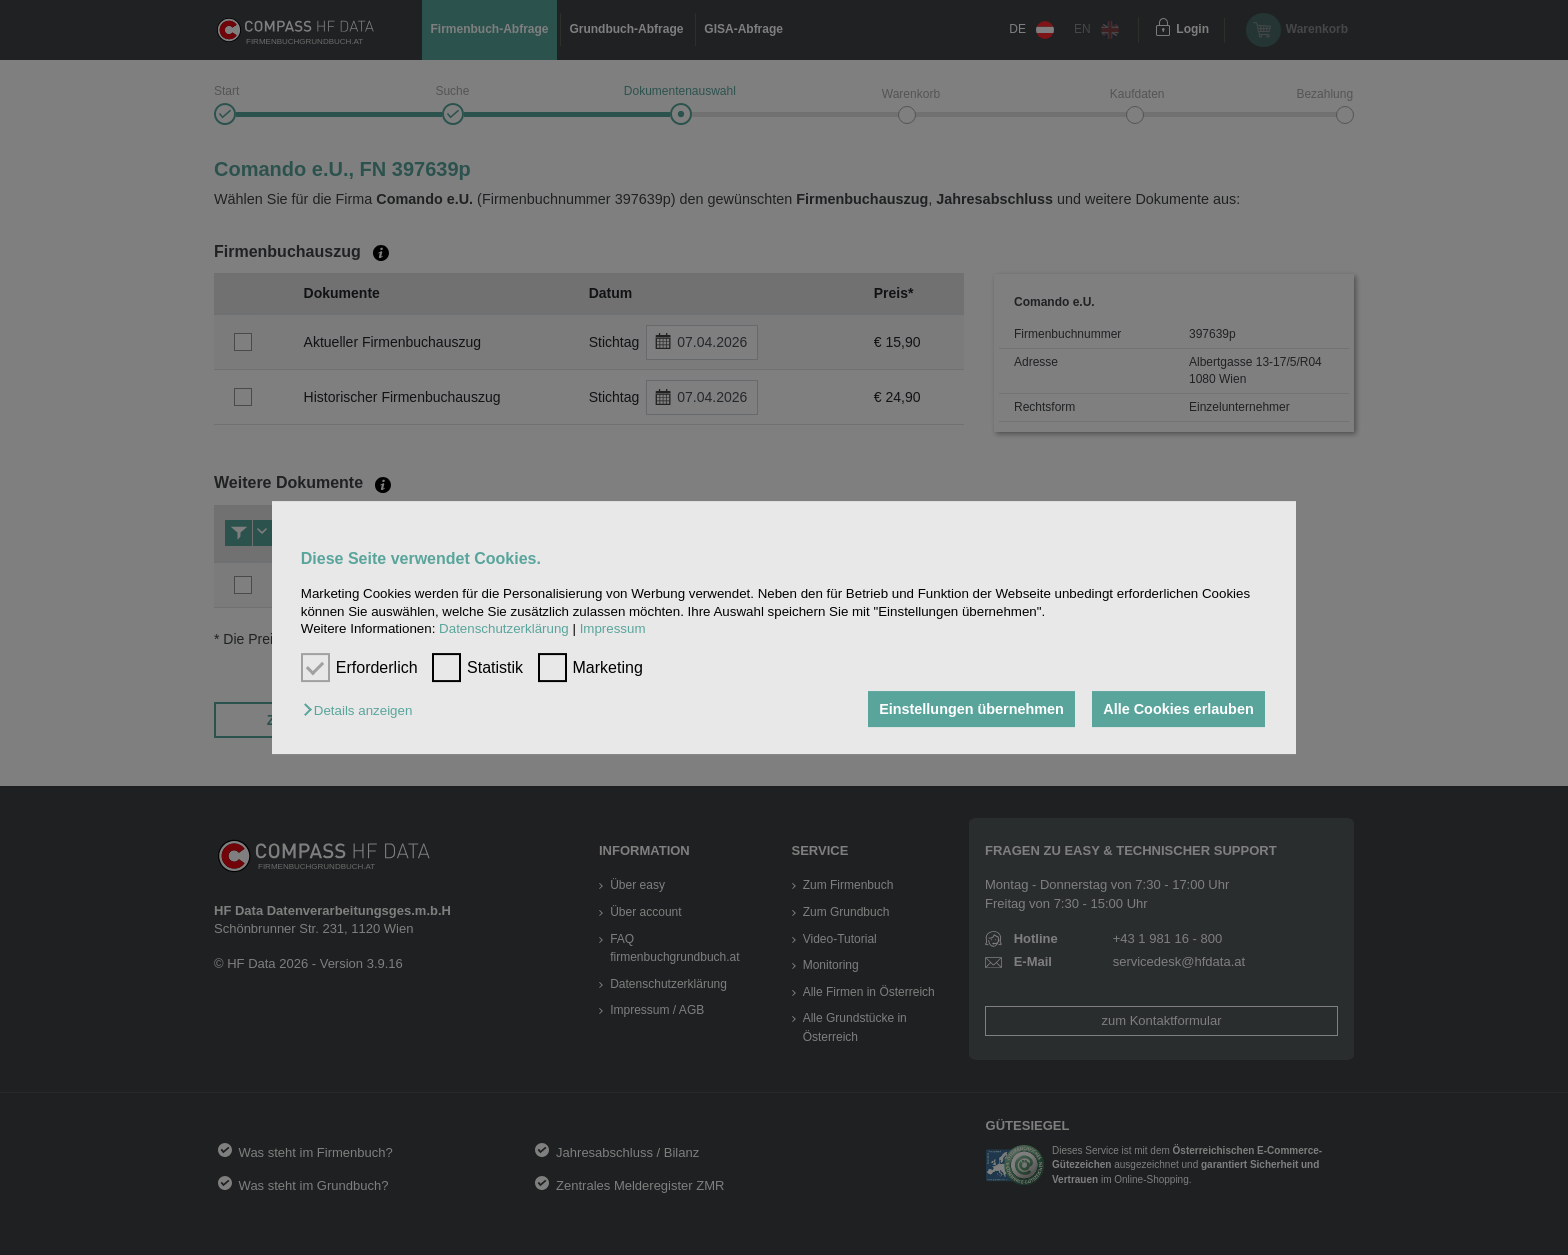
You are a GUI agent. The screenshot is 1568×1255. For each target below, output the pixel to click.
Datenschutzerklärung (504, 628)
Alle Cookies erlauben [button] (1178, 709)
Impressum (613, 628)
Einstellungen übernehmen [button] (971, 709)
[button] (362, 710)
